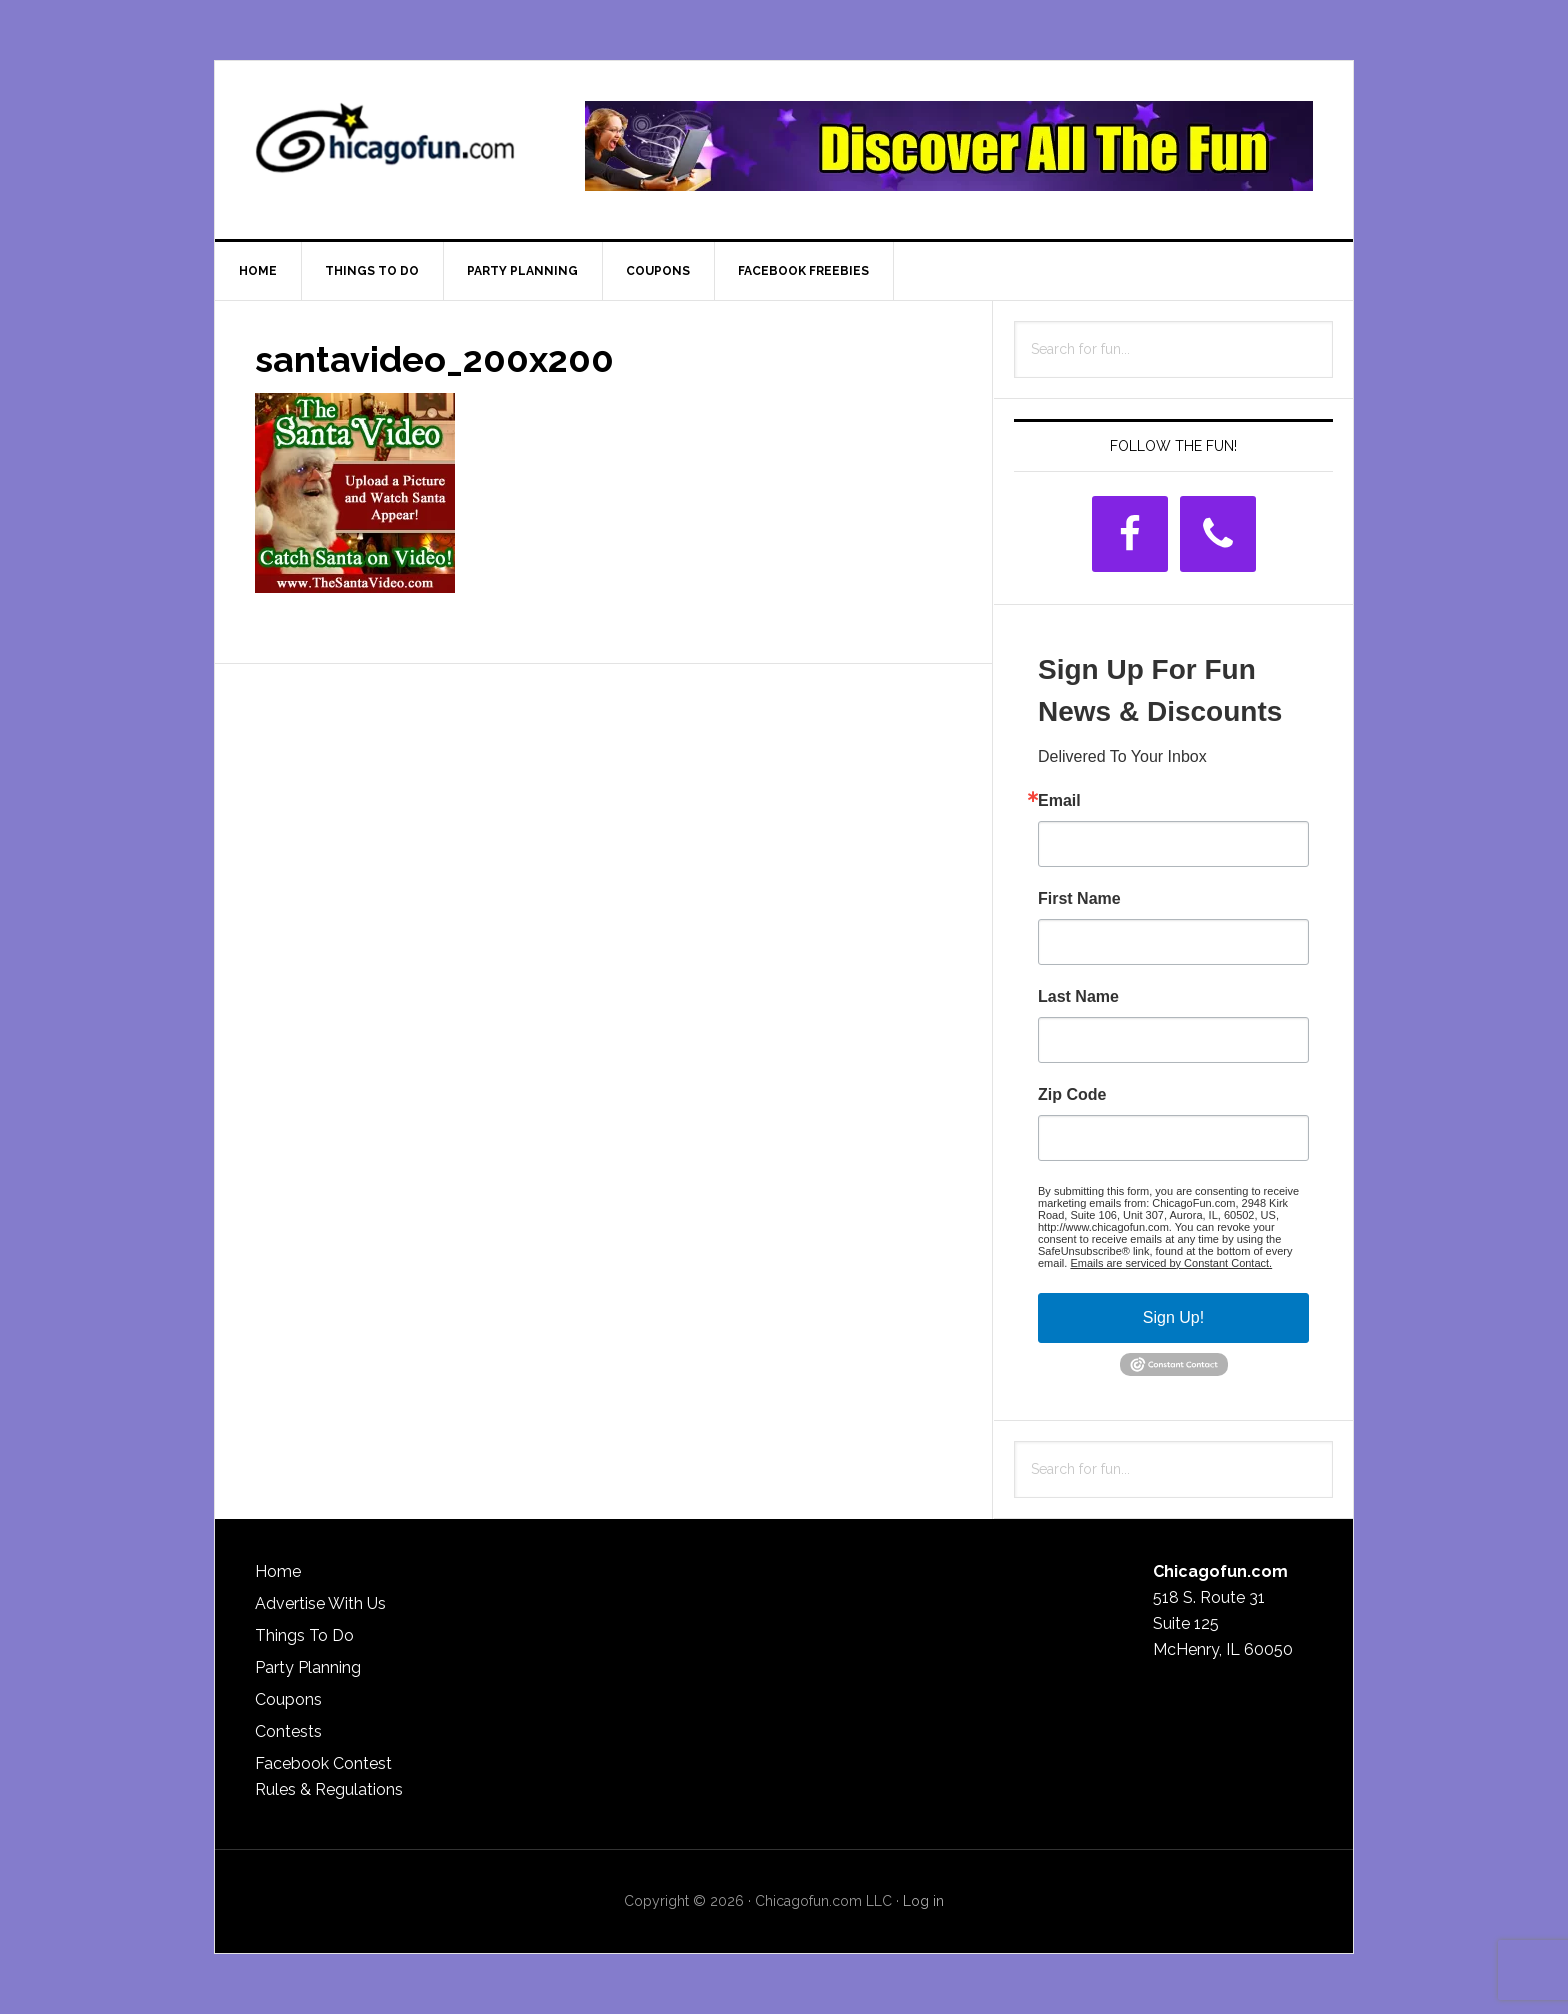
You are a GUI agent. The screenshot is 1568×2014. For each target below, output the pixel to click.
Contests (288, 1731)
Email (1059, 801)
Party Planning (308, 1667)
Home (278, 1571)
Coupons (288, 1699)
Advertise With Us (320, 1603)
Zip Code (1072, 1095)
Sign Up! (1173, 1317)
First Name (1079, 899)
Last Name (1078, 997)
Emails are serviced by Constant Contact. (1171, 1263)
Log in (923, 1901)
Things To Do (304, 1635)
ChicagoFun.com (385, 146)
